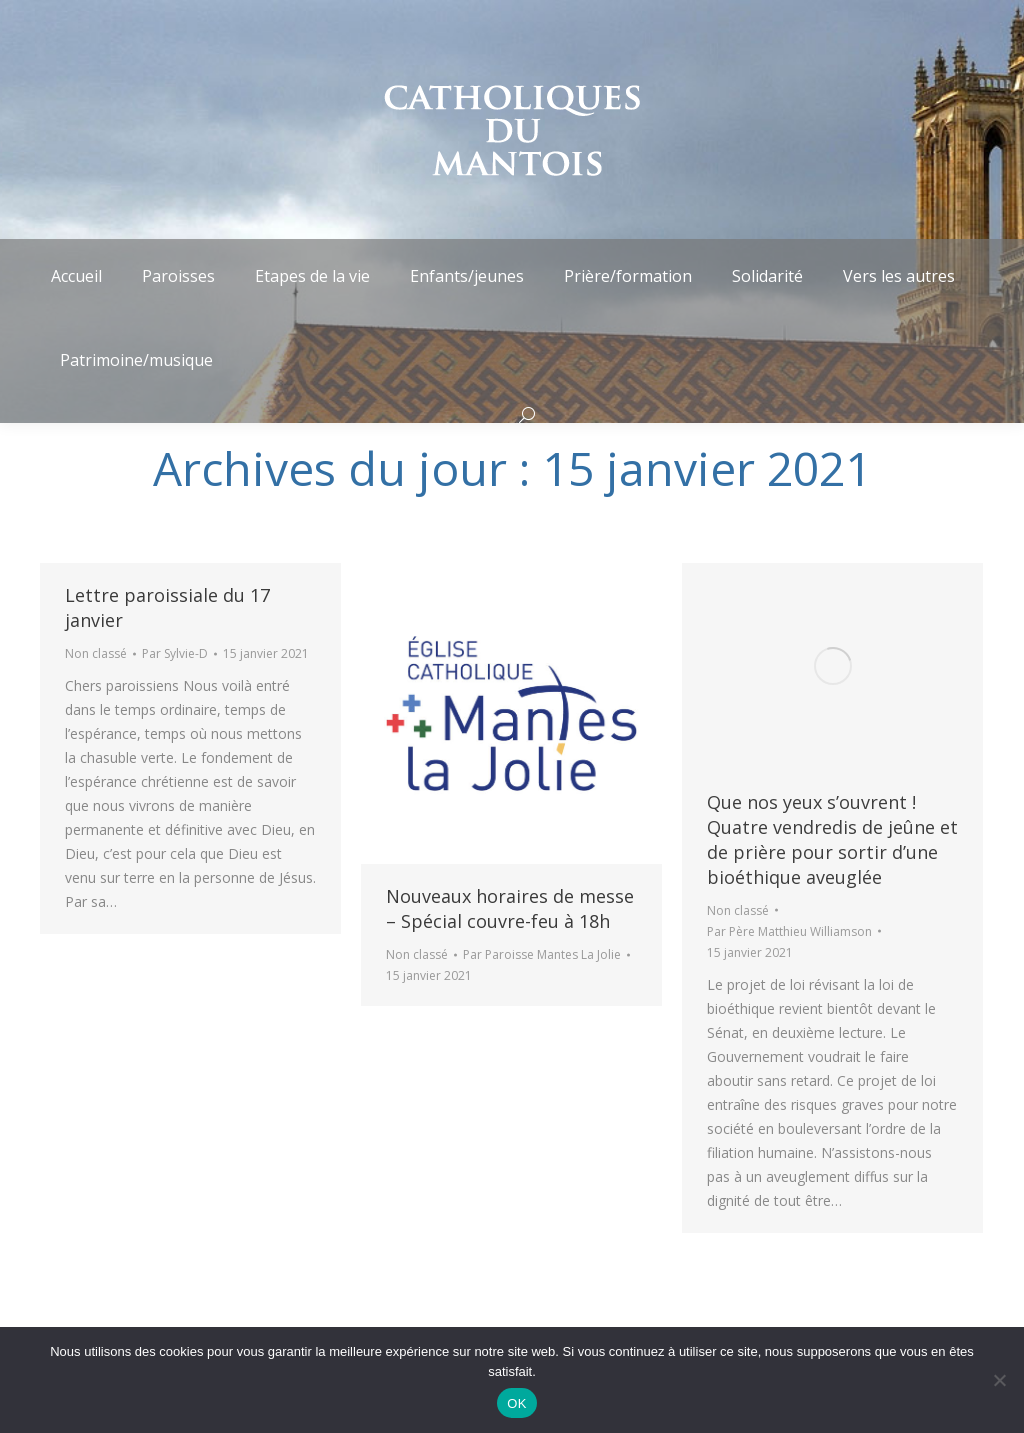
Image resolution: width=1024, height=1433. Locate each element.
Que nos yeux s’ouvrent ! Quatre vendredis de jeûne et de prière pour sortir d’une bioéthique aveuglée (832, 839)
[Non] (999, 1380)
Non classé (96, 653)
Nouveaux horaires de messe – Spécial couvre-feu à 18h (510, 908)
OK (516, 1403)
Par (175, 653)
